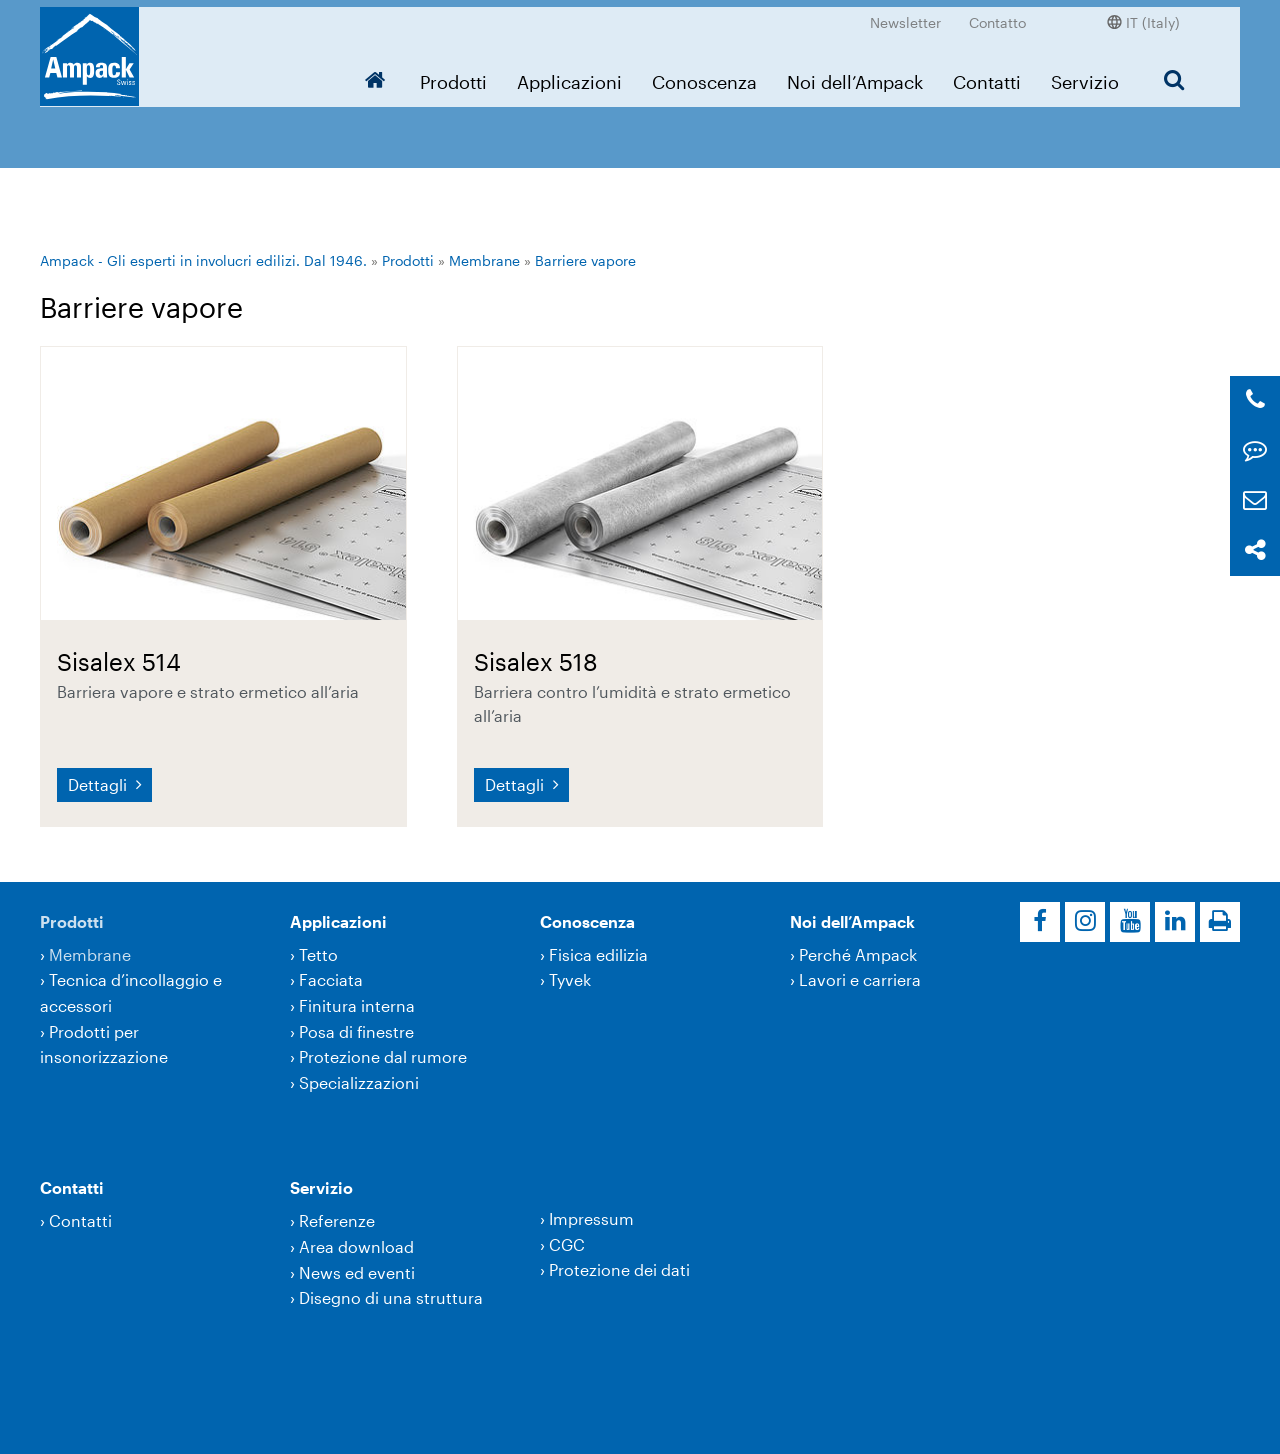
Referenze (337, 1220)
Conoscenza (704, 75)
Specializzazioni (359, 1082)
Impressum (591, 1218)
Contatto (997, 15)
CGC (567, 1244)
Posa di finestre (356, 1031)
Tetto (318, 954)
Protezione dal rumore (383, 1056)
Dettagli (99, 784)
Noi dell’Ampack (855, 75)
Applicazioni (569, 75)
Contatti (987, 75)
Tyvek (570, 979)
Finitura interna (357, 1005)
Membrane (484, 260)
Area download (356, 1246)
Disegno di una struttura (391, 1297)
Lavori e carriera (860, 979)
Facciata (331, 979)
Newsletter (905, 15)
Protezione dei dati (619, 1269)
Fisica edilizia (598, 954)
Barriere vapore (585, 260)
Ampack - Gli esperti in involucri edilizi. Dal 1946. (203, 260)
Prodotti (453, 75)
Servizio (1085, 75)
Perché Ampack (858, 954)
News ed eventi (357, 1272)
